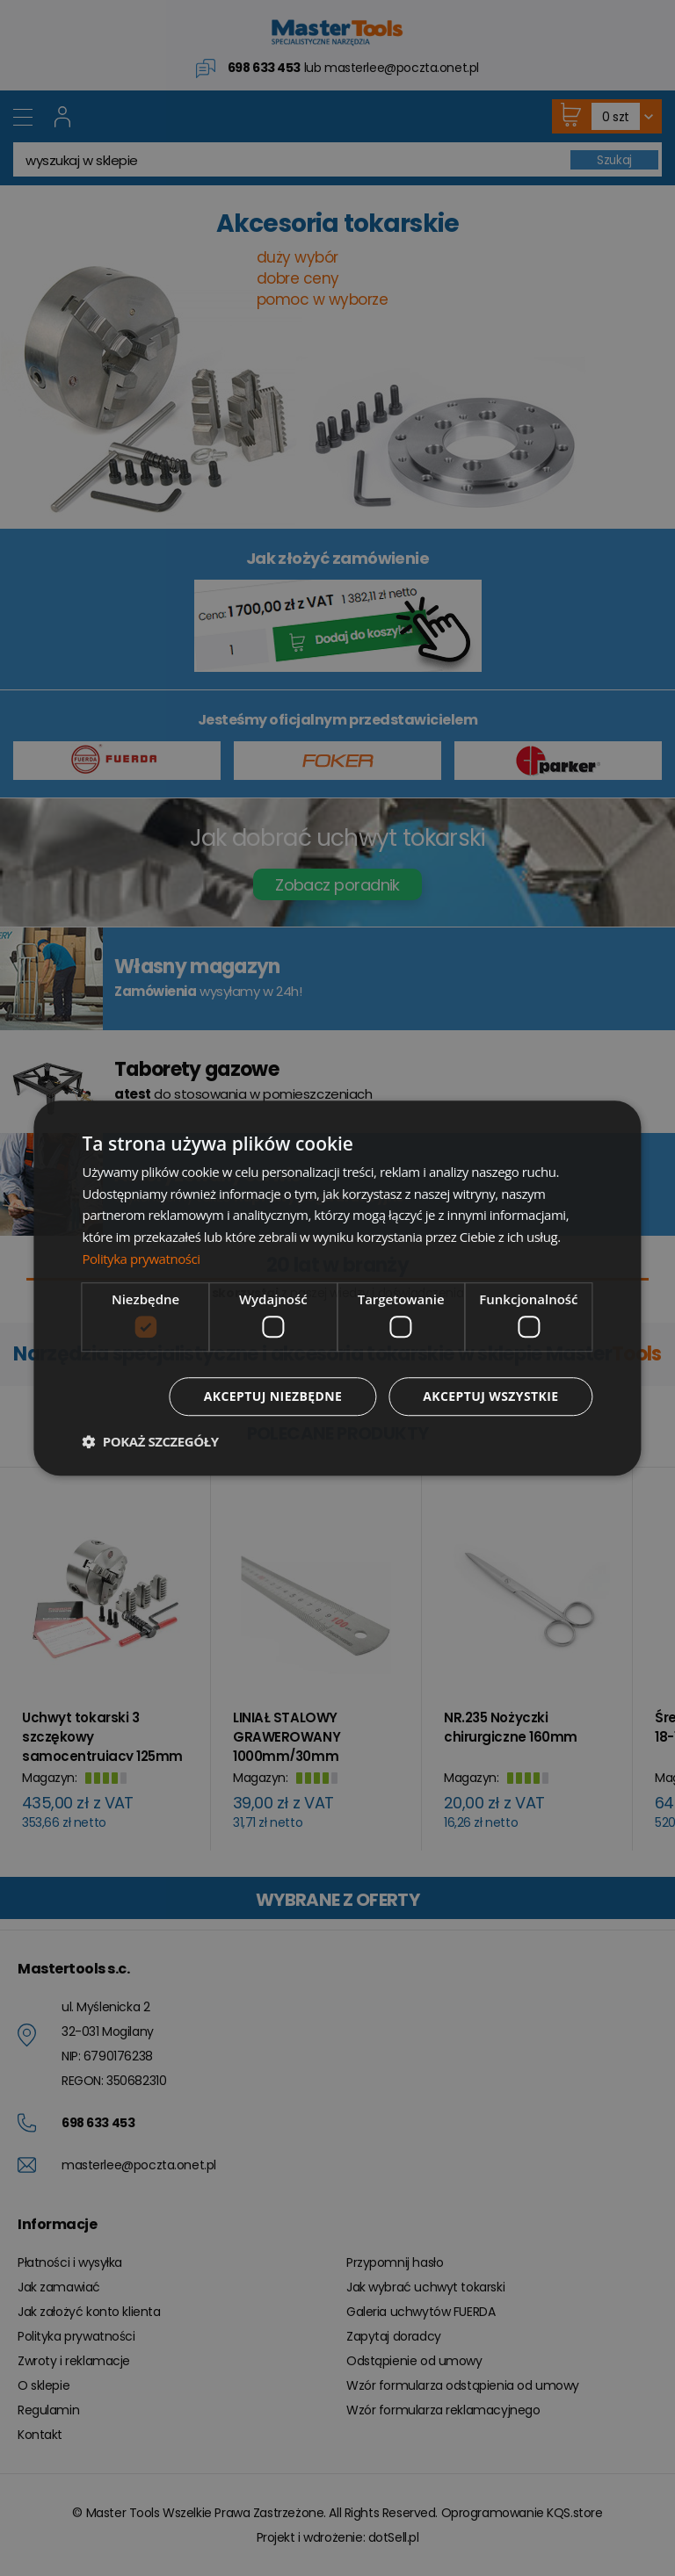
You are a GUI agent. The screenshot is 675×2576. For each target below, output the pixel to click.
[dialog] (337, 1288)
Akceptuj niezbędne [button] (273, 1396)
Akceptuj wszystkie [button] (490, 1396)
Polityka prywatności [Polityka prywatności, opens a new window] (141, 1258)
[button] (150, 1441)
